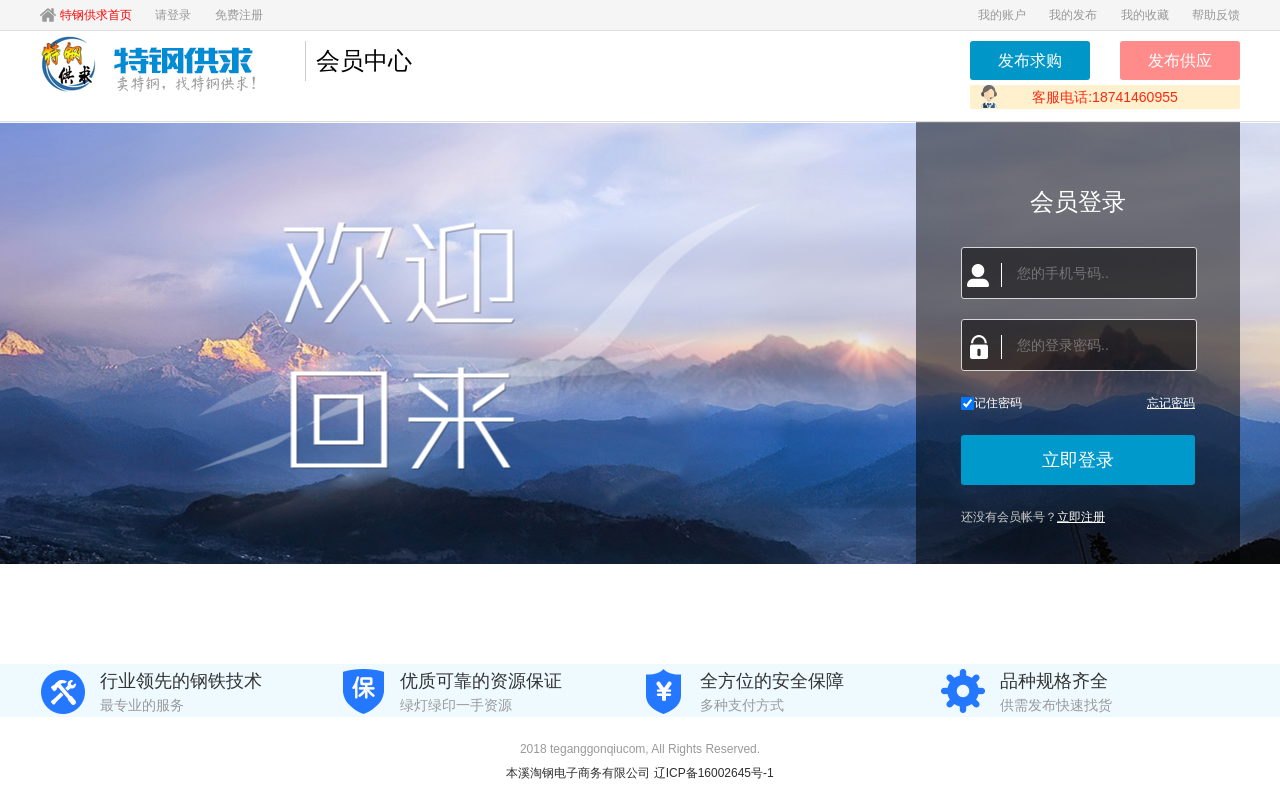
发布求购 (1030, 60)
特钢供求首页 (96, 15)
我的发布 (1073, 15)
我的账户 (1002, 15)
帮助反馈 (1216, 15)
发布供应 (1180, 60)
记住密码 (991, 403)
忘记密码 (1171, 403)
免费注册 (239, 15)
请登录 (173, 15)
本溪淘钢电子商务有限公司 (579, 773)
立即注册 (1081, 517)
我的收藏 (1145, 15)
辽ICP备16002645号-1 (714, 773)
